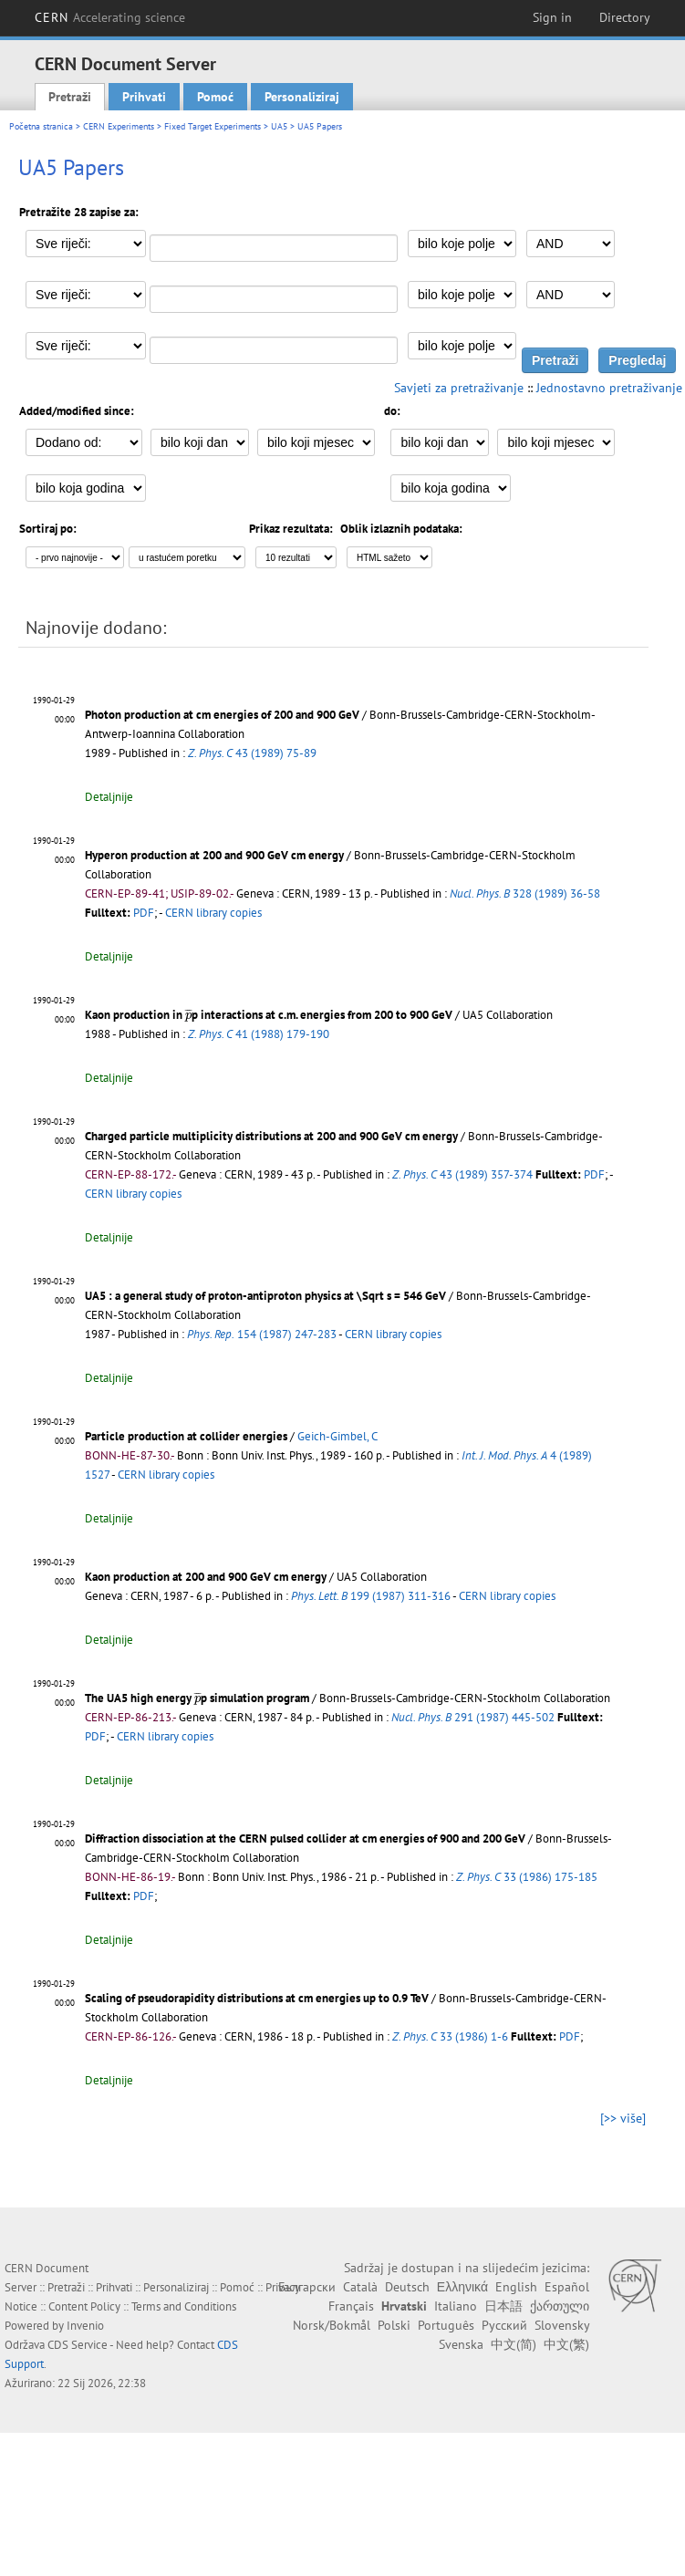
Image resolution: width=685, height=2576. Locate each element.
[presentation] (188, 1015)
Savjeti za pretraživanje (459, 387)
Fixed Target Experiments (212, 126)
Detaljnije (109, 797)
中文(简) (513, 2344)
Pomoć (215, 96)
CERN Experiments (118, 126)
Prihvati (144, 96)
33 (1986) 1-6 (450, 2036)
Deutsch (407, 2287)
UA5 (279, 126)
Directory (624, 17)
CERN (110, 17)
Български (307, 2287)
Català (360, 2287)
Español (567, 2287)
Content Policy (84, 2306)
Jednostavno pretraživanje (609, 387)
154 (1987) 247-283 (262, 1334)
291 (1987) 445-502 (473, 1717)
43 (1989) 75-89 (252, 753)
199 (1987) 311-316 (371, 1596)
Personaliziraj (302, 96)
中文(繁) (566, 2344)
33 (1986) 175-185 (526, 1877)
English (516, 2287)
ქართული (559, 2306)
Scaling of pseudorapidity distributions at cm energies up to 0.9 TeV (257, 1998)
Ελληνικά (462, 2287)
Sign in (552, 17)
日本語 (503, 2306)
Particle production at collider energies (186, 1436)
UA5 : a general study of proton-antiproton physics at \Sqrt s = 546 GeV (265, 1296)
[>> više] (623, 2118)
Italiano (455, 2306)
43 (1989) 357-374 (462, 1174)
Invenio (85, 2325)
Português (446, 2325)
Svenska (461, 2344)
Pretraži (69, 96)
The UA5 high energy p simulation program (197, 1698)
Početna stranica (41, 126)
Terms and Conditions (183, 2306)
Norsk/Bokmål (331, 2325)
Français (351, 2306)
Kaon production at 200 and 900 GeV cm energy (206, 1576)
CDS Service (77, 2345)
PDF (143, 912)
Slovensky (562, 2325)
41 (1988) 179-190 (258, 1034)
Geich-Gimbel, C (337, 1436)
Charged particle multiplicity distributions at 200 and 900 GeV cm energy (271, 1136)
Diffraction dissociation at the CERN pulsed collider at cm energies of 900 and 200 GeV (305, 1838)
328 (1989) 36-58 (525, 893)
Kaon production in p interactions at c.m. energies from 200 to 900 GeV (268, 1015)
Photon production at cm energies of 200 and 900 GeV (222, 714)
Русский (504, 2325)
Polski (394, 2325)
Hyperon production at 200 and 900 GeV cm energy (214, 855)
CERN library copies (213, 912)
